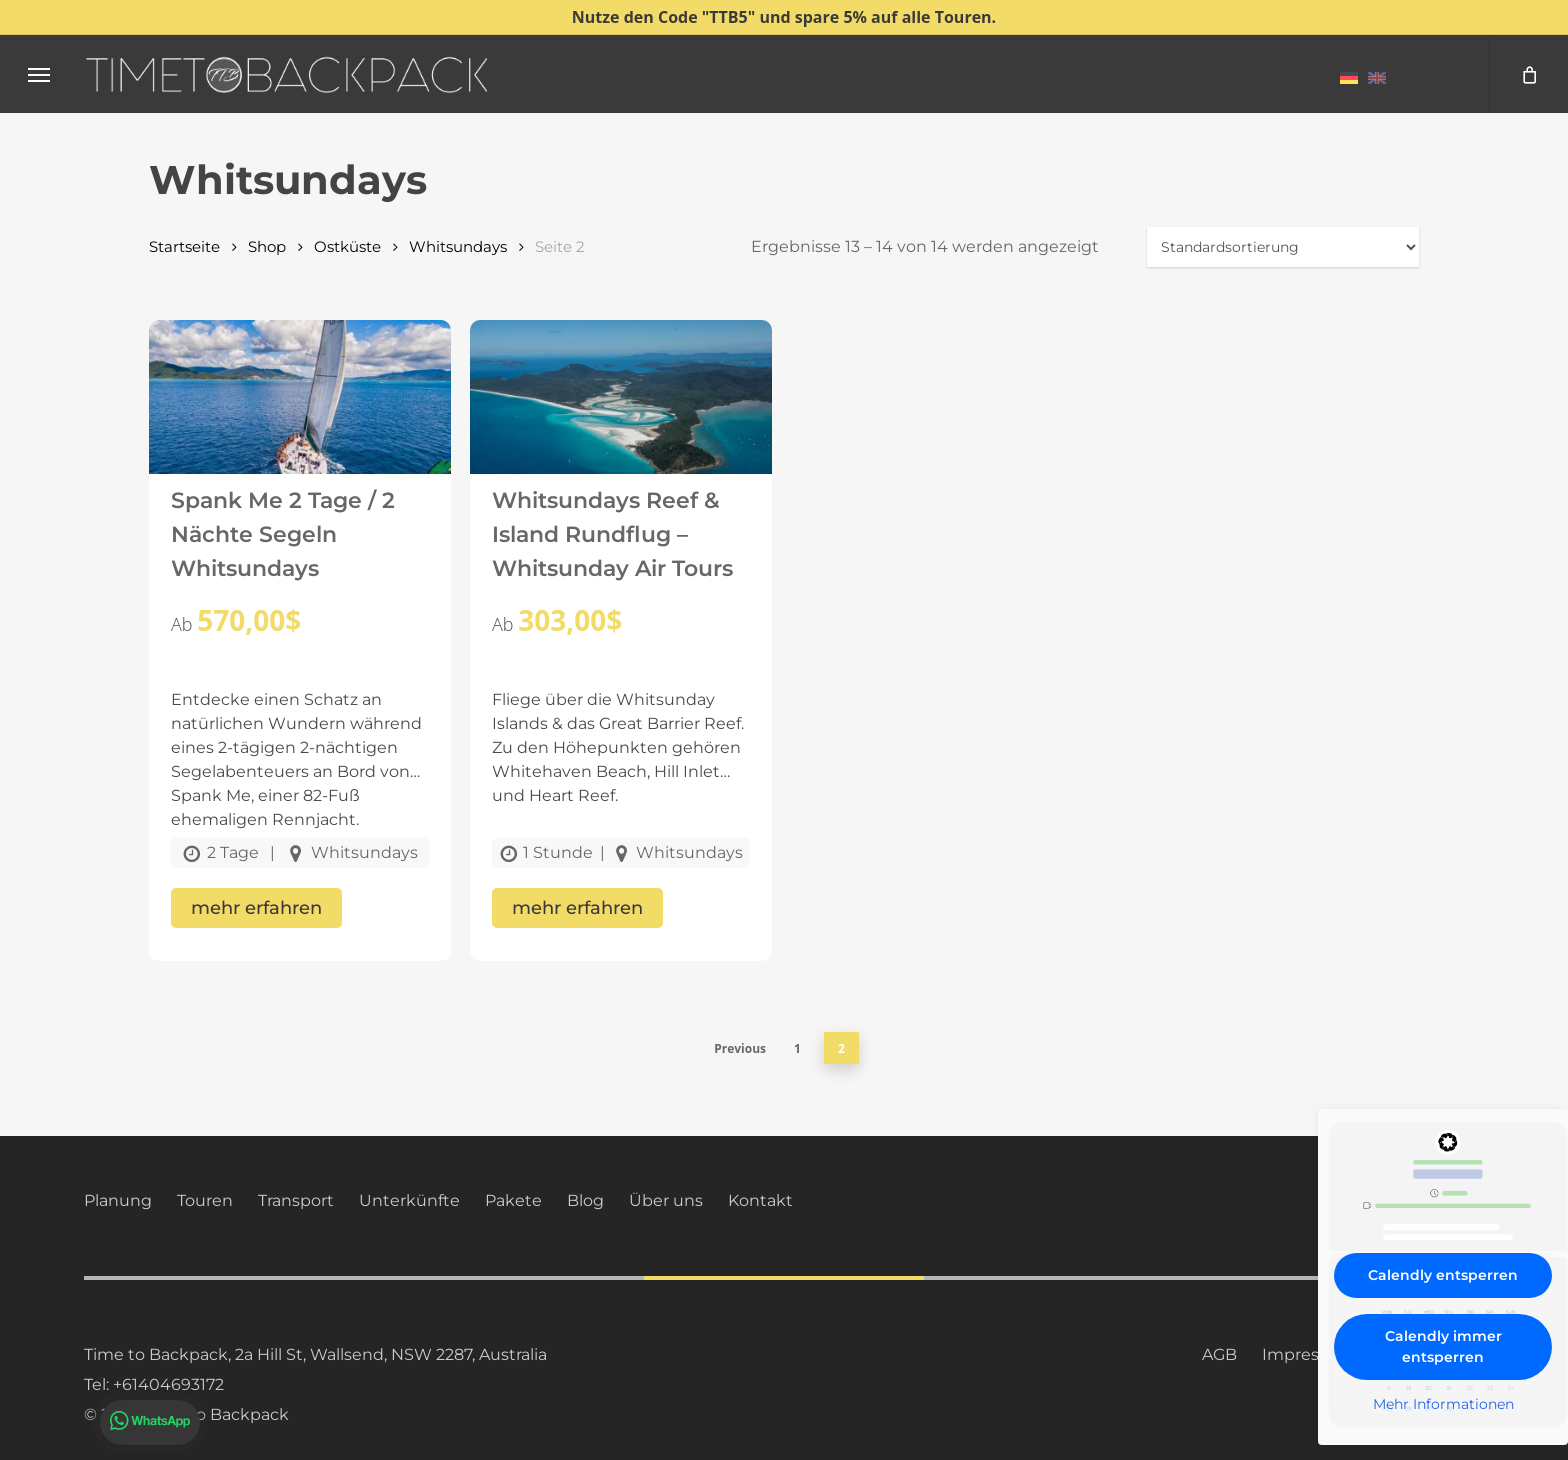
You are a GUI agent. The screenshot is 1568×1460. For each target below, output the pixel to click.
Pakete (513, 1200)
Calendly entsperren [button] (1443, 1275)
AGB (1219, 1354)
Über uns (666, 1200)
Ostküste (347, 247)
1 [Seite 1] (797, 1048)
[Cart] (1528, 74)
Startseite (184, 247)
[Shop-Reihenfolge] (1283, 247)
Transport (296, 1200)
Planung (118, 1200)
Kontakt (760, 1200)
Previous (740, 1048)
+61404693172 (168, 1384)
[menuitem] (1349, 77)
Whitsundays (458, 247)
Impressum (1308, 1354)
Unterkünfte (409, 1200)
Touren (205, 1200)
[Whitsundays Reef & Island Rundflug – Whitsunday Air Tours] (621, 417)
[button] (39, 74)
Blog (585, 1200)
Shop (267, 247)
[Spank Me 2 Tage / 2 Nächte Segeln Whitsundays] (300, 417)
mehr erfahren (256, 908)
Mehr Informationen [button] (1443, 1404)
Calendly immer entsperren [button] (1443, 1346)
